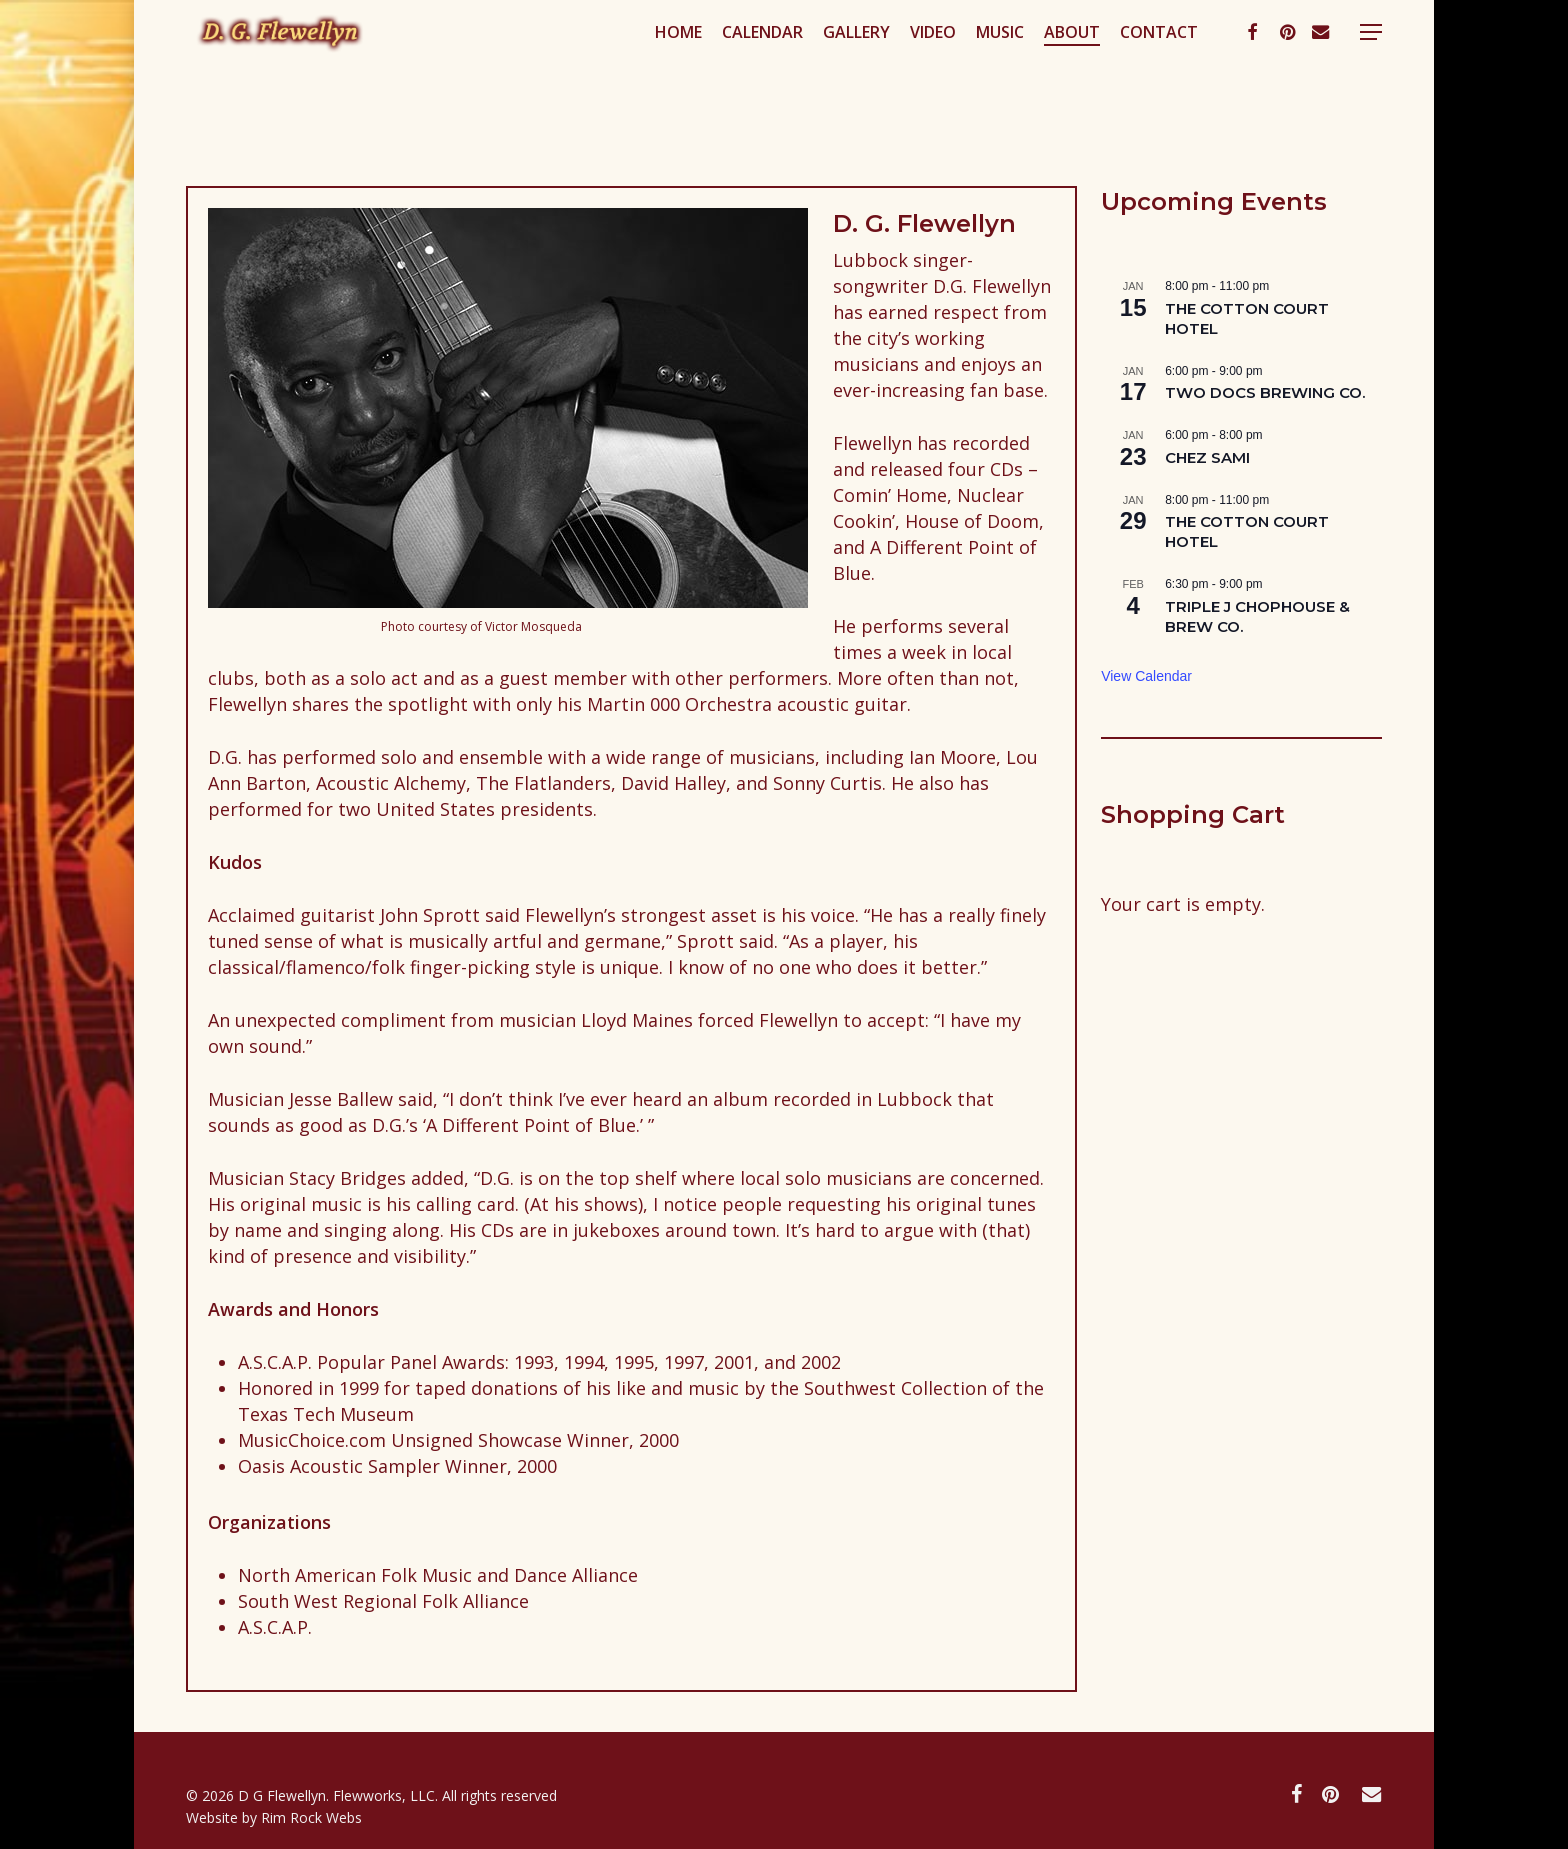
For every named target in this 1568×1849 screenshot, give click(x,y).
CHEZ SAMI (1207, 457)
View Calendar (1146, 676)
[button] (1371, 73)
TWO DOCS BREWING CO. (1265, 392)
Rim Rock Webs (311, 1817)
